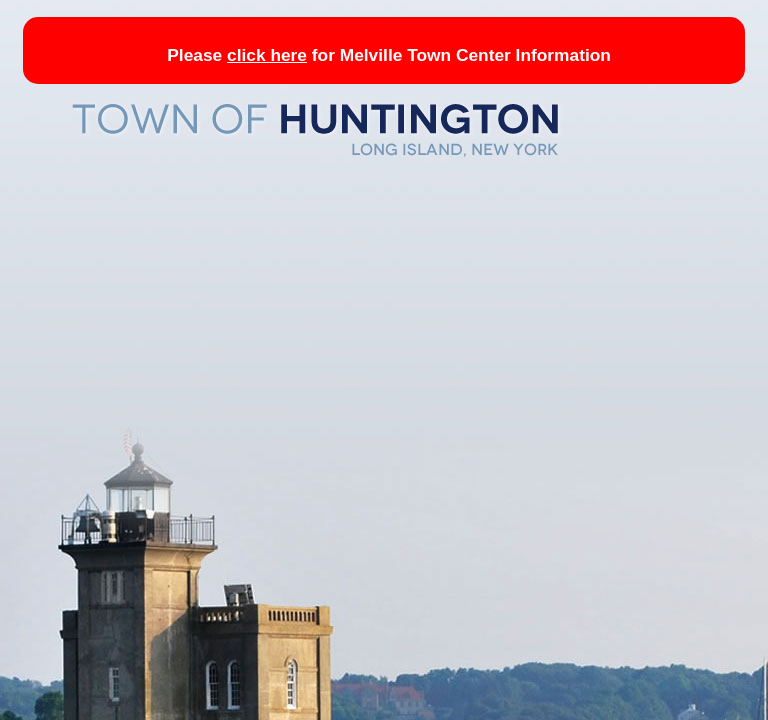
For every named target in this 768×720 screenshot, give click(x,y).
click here (267, 55)
